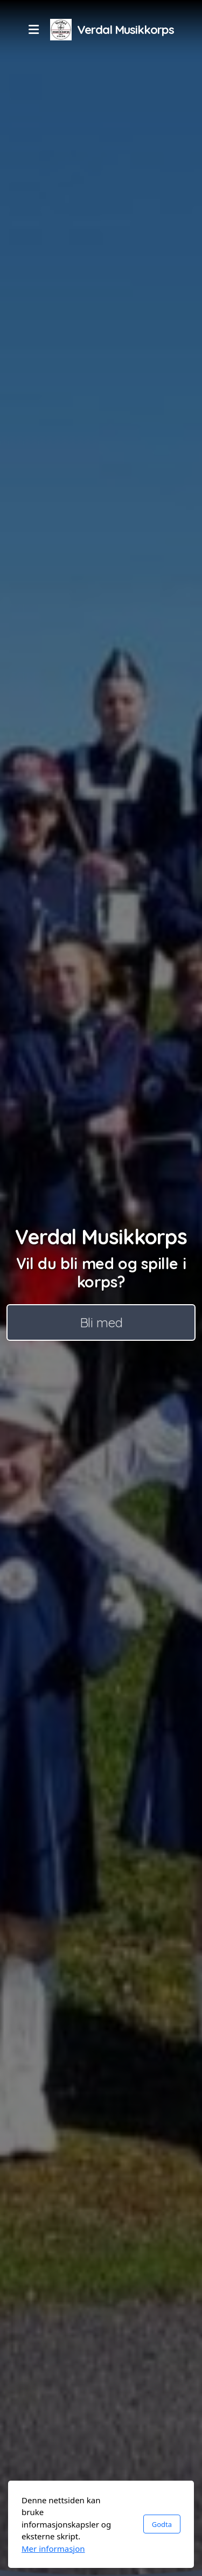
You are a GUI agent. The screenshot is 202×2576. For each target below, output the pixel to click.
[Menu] (33, 29)
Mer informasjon (53, 2548)
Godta (162, 2524)
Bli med (101, 1322)
